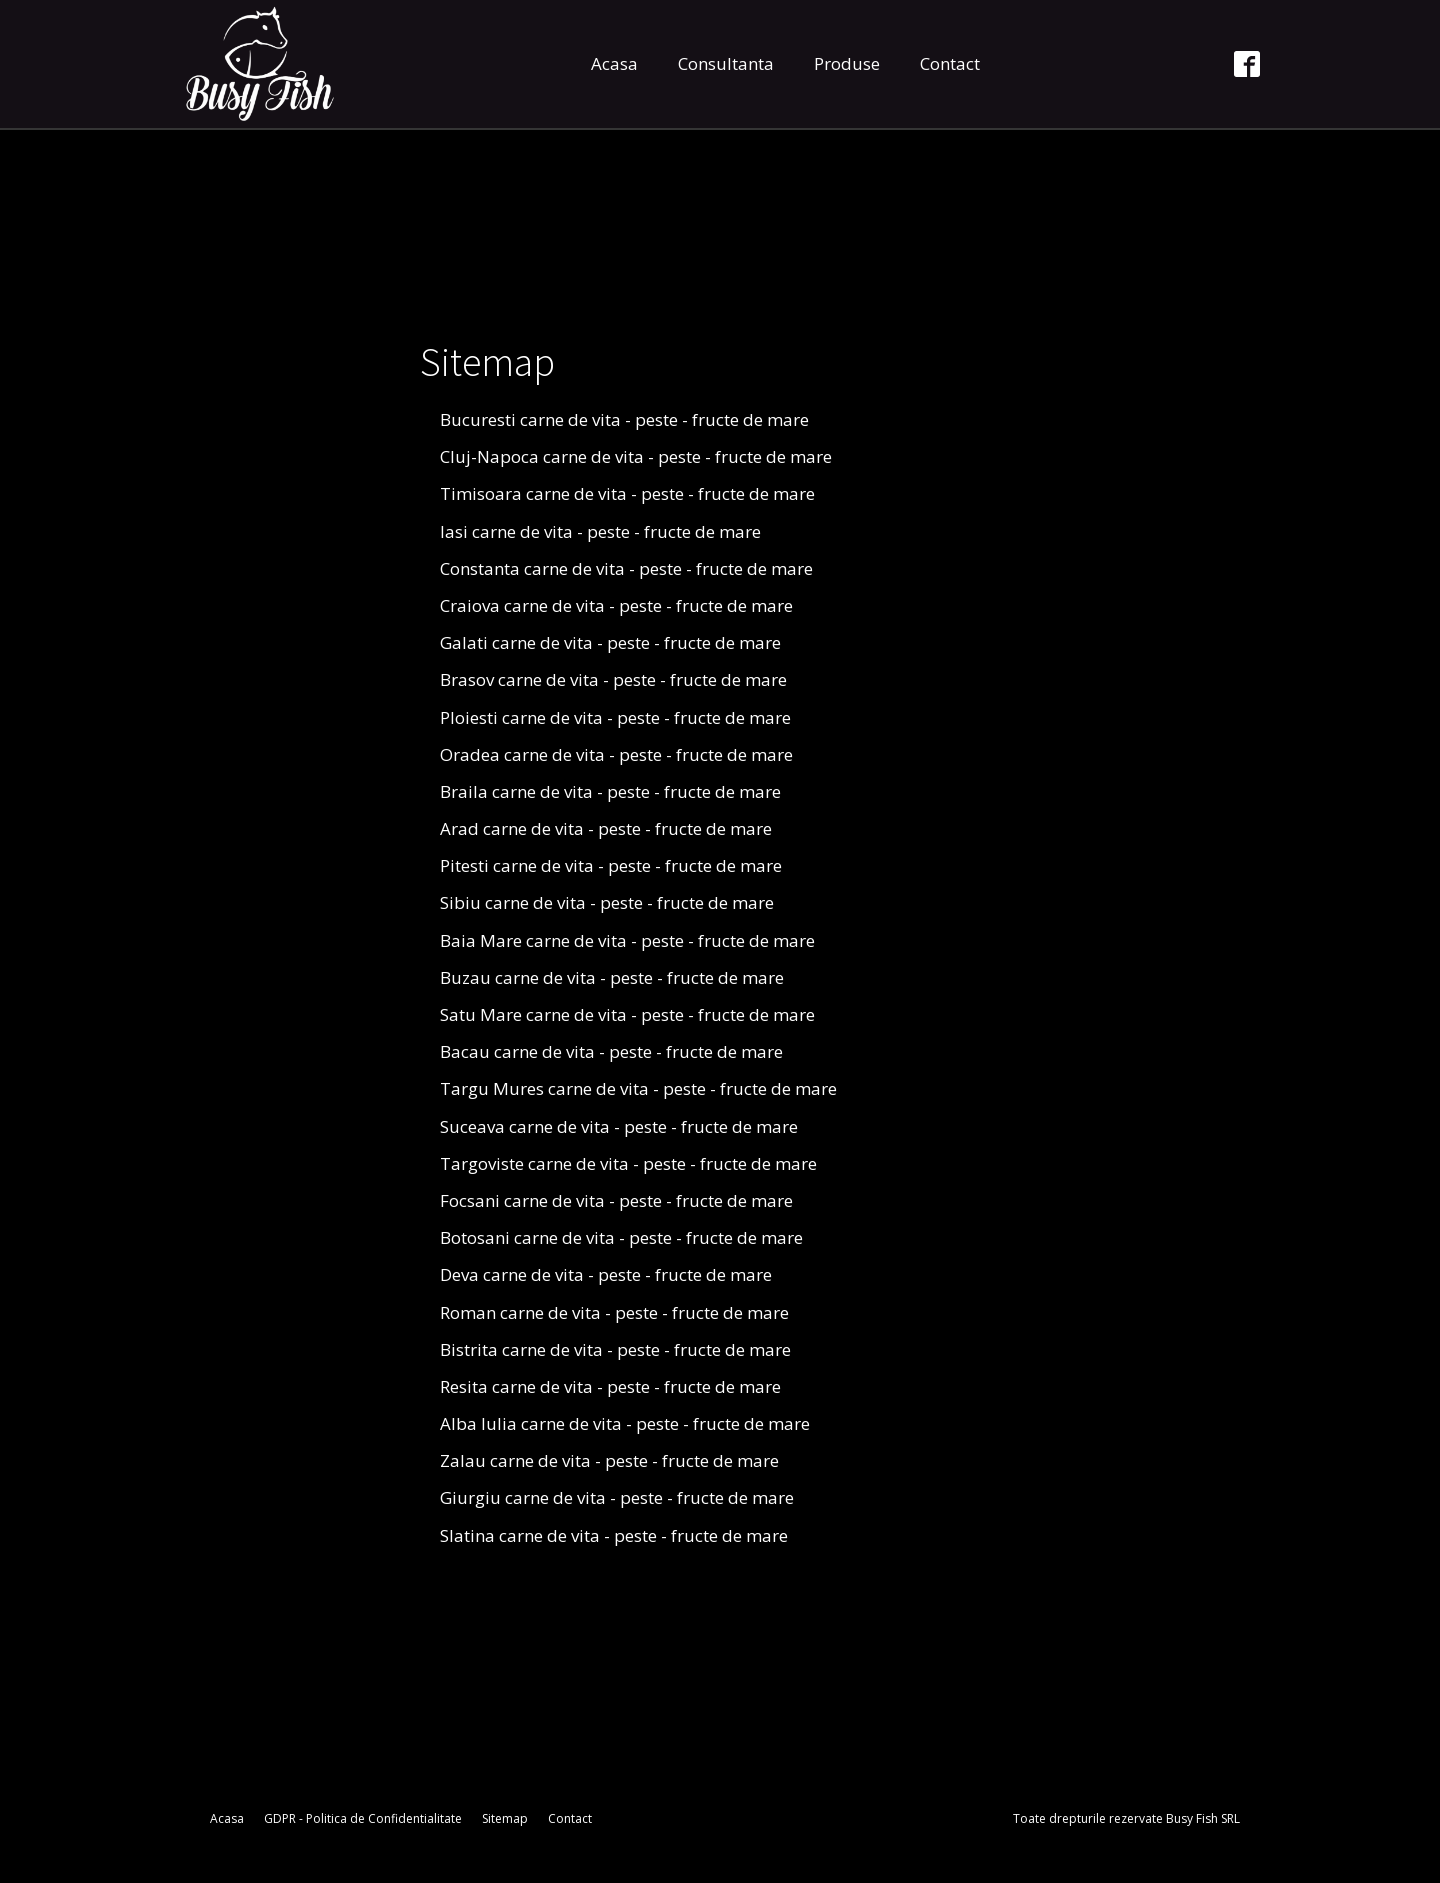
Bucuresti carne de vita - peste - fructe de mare (624, 419)
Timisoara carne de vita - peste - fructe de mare (627, 493)
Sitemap (505, 1818)
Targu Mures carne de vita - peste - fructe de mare (638, 1088)
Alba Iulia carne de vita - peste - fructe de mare (625, 1423)
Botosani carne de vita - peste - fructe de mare (621, 1237)
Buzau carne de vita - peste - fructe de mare (612, 977)
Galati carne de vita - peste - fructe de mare (610, 642)
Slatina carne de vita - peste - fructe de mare (614, 1535)
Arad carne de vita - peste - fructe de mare (606, 828)
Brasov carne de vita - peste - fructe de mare (613, 679)
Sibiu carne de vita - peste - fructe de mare (607, 902)
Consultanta (726, 63)
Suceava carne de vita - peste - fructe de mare (619, 1126)
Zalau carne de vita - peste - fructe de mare (609, 1460)
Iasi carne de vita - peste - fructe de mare (600, 531)
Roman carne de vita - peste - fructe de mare (614, 1312)
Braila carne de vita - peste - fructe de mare (610, 791)
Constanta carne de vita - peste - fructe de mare (626, 568)
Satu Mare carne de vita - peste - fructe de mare (627, 1014)
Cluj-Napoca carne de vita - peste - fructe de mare (636, 456)
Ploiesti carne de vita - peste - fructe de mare (615, 717)
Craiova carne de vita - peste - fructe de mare (616, 605)
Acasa (614, 63)
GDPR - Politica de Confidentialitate (363, 1818)
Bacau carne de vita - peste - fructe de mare (611, 1051)
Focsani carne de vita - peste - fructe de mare (616, 1200)
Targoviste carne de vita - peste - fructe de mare (628, 1163)
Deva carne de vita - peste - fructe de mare (606, 1274)
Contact (950, 63)
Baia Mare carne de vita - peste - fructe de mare (627, 940)
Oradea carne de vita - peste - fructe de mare (616, 754)
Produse (847, 63)
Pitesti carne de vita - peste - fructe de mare (611, 865)
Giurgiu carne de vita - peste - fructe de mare (617, 1497)
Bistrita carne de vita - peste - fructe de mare (615, 1349)
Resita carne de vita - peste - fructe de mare (610, 1386)
